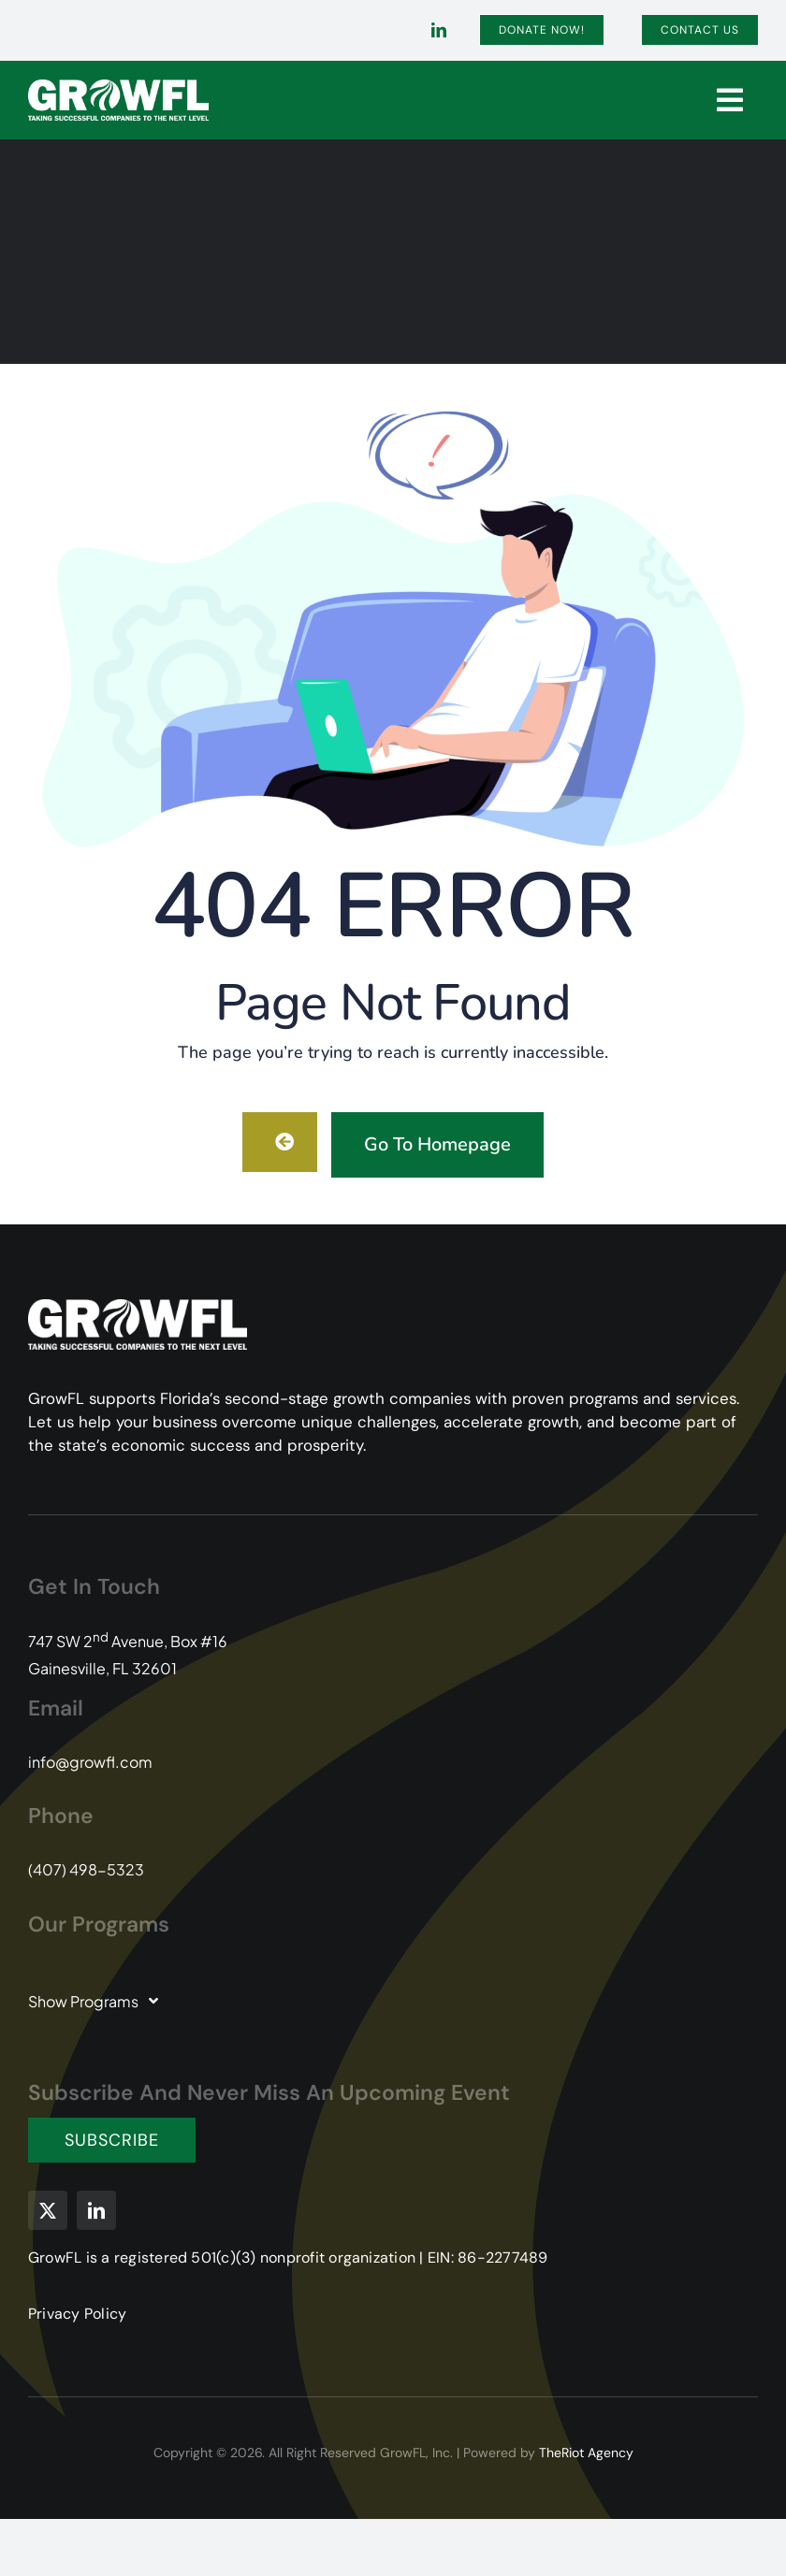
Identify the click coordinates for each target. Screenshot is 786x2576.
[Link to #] (730, 100)
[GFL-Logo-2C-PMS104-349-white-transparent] (118, 86)
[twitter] (47, 2210)
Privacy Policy (77, 2313)
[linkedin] (438, 29)
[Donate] (541, 30)
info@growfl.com (90, 1762)
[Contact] (700, 30)
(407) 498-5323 (86, 1869)
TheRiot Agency (586, 2452)
